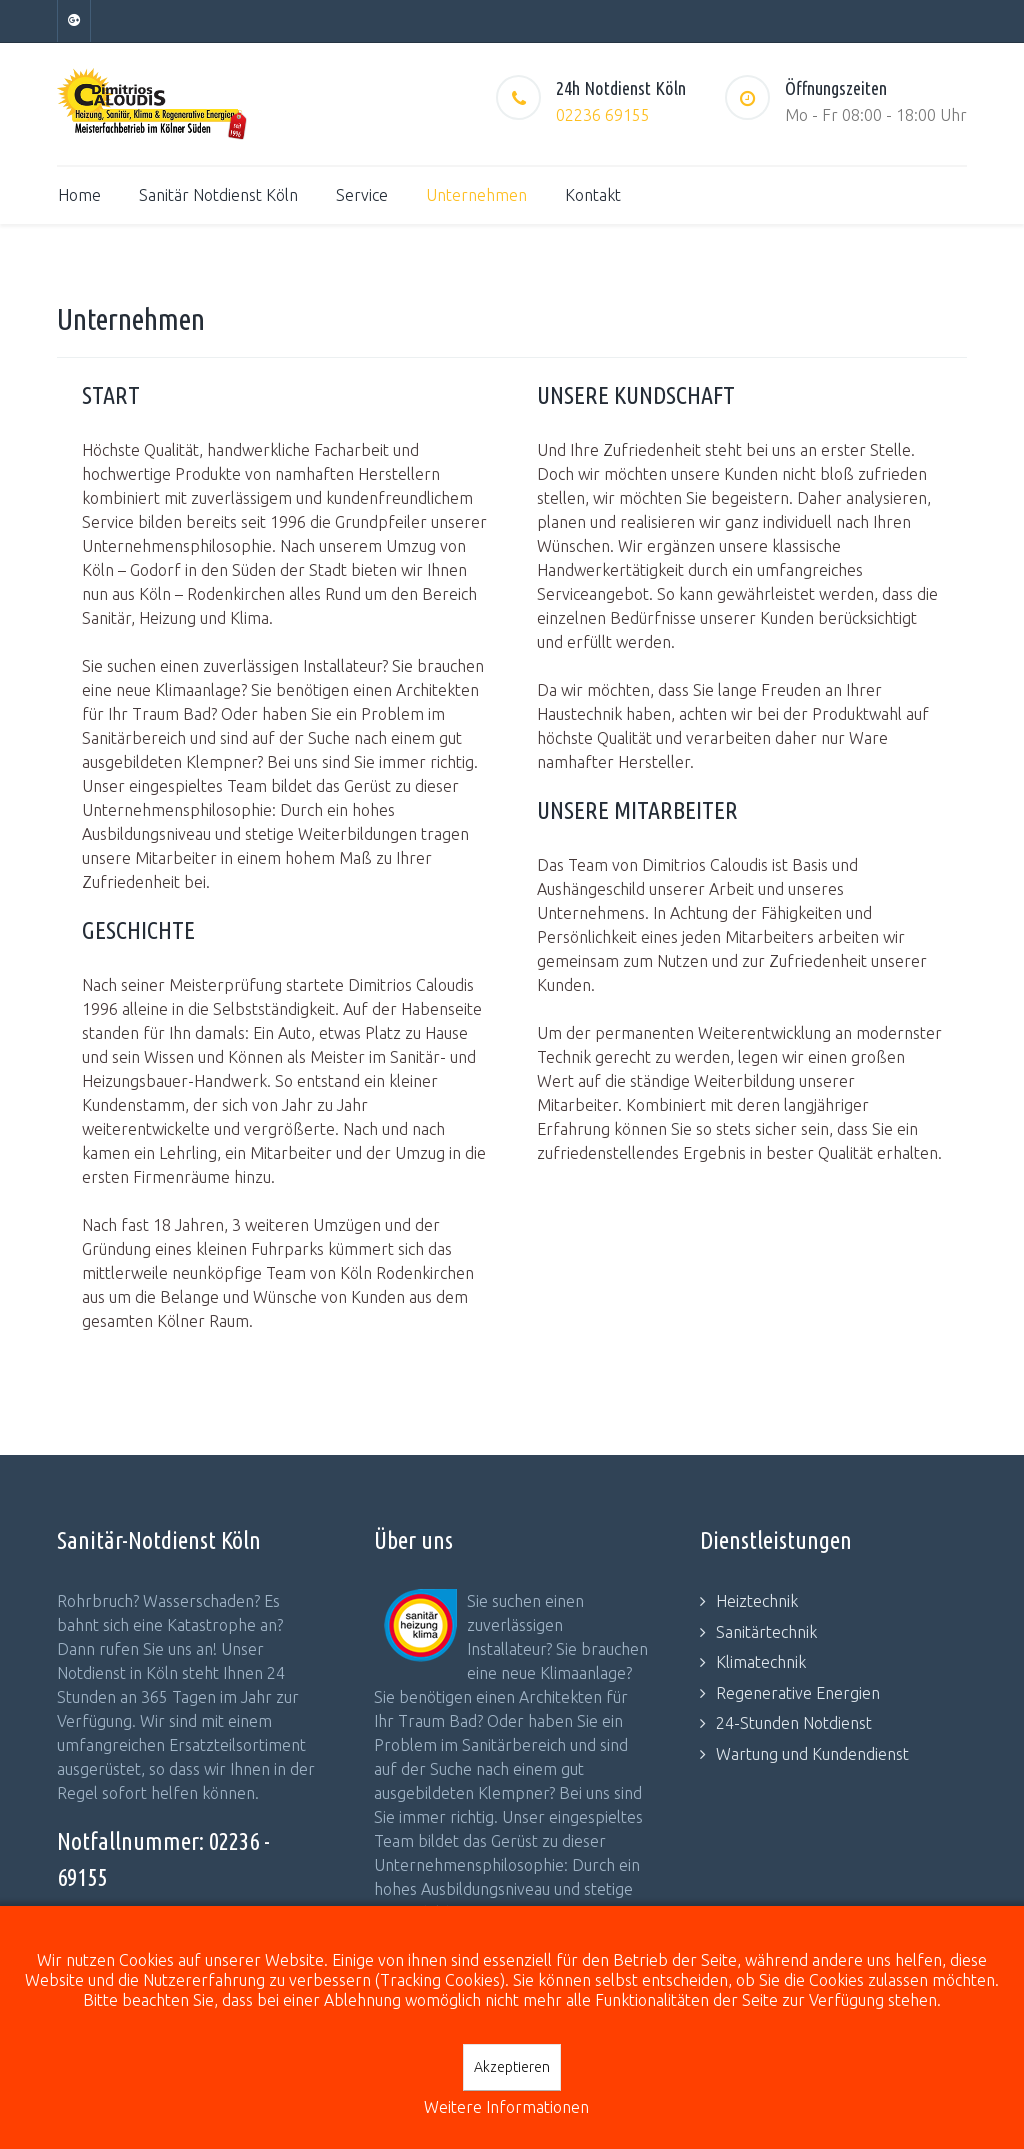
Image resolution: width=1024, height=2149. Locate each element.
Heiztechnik (757, 1601)
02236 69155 (603, 115)
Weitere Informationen (506, 2107)
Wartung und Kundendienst (812, 1754)
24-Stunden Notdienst (794, 1723)
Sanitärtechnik (766, 1632)
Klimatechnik (761, 1662)
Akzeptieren (512, 2067)
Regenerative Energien (798, 1693)
